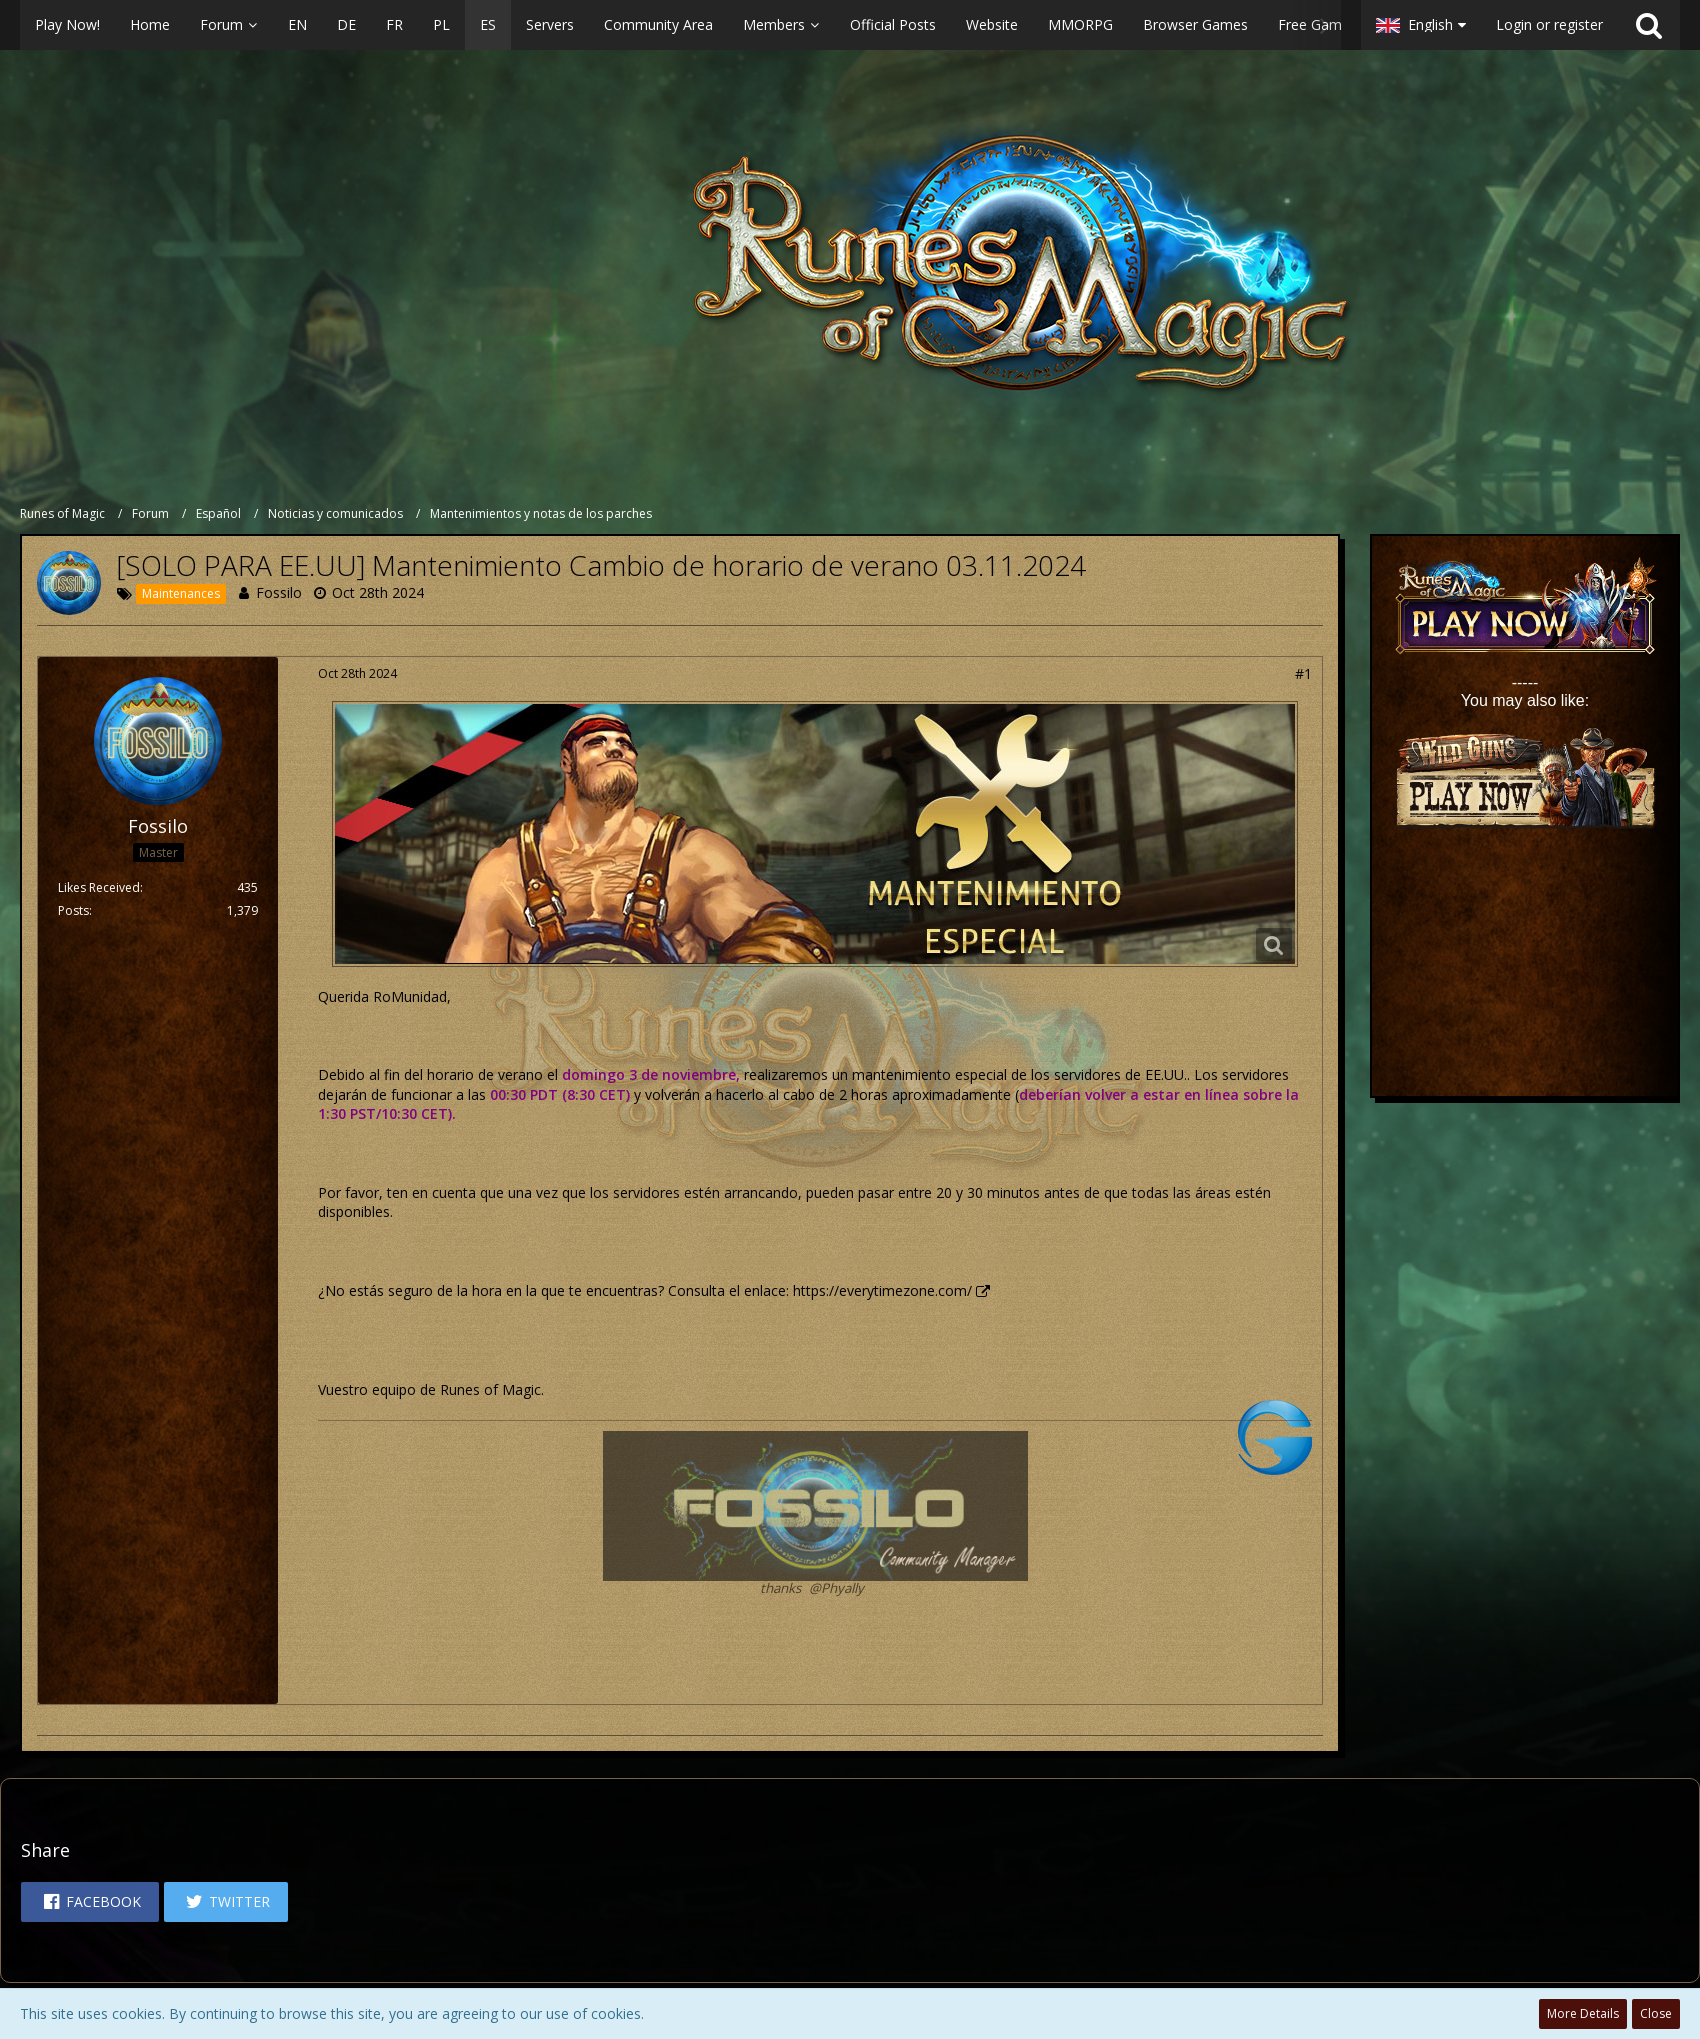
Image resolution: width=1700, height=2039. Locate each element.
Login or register (1549, 24)
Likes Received (99, 887)
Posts (73, 910)
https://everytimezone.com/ (882, 1290)
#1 (1303, 673)
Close (1656, 2013)
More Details (1583, 2013)
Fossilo (279, 592)
